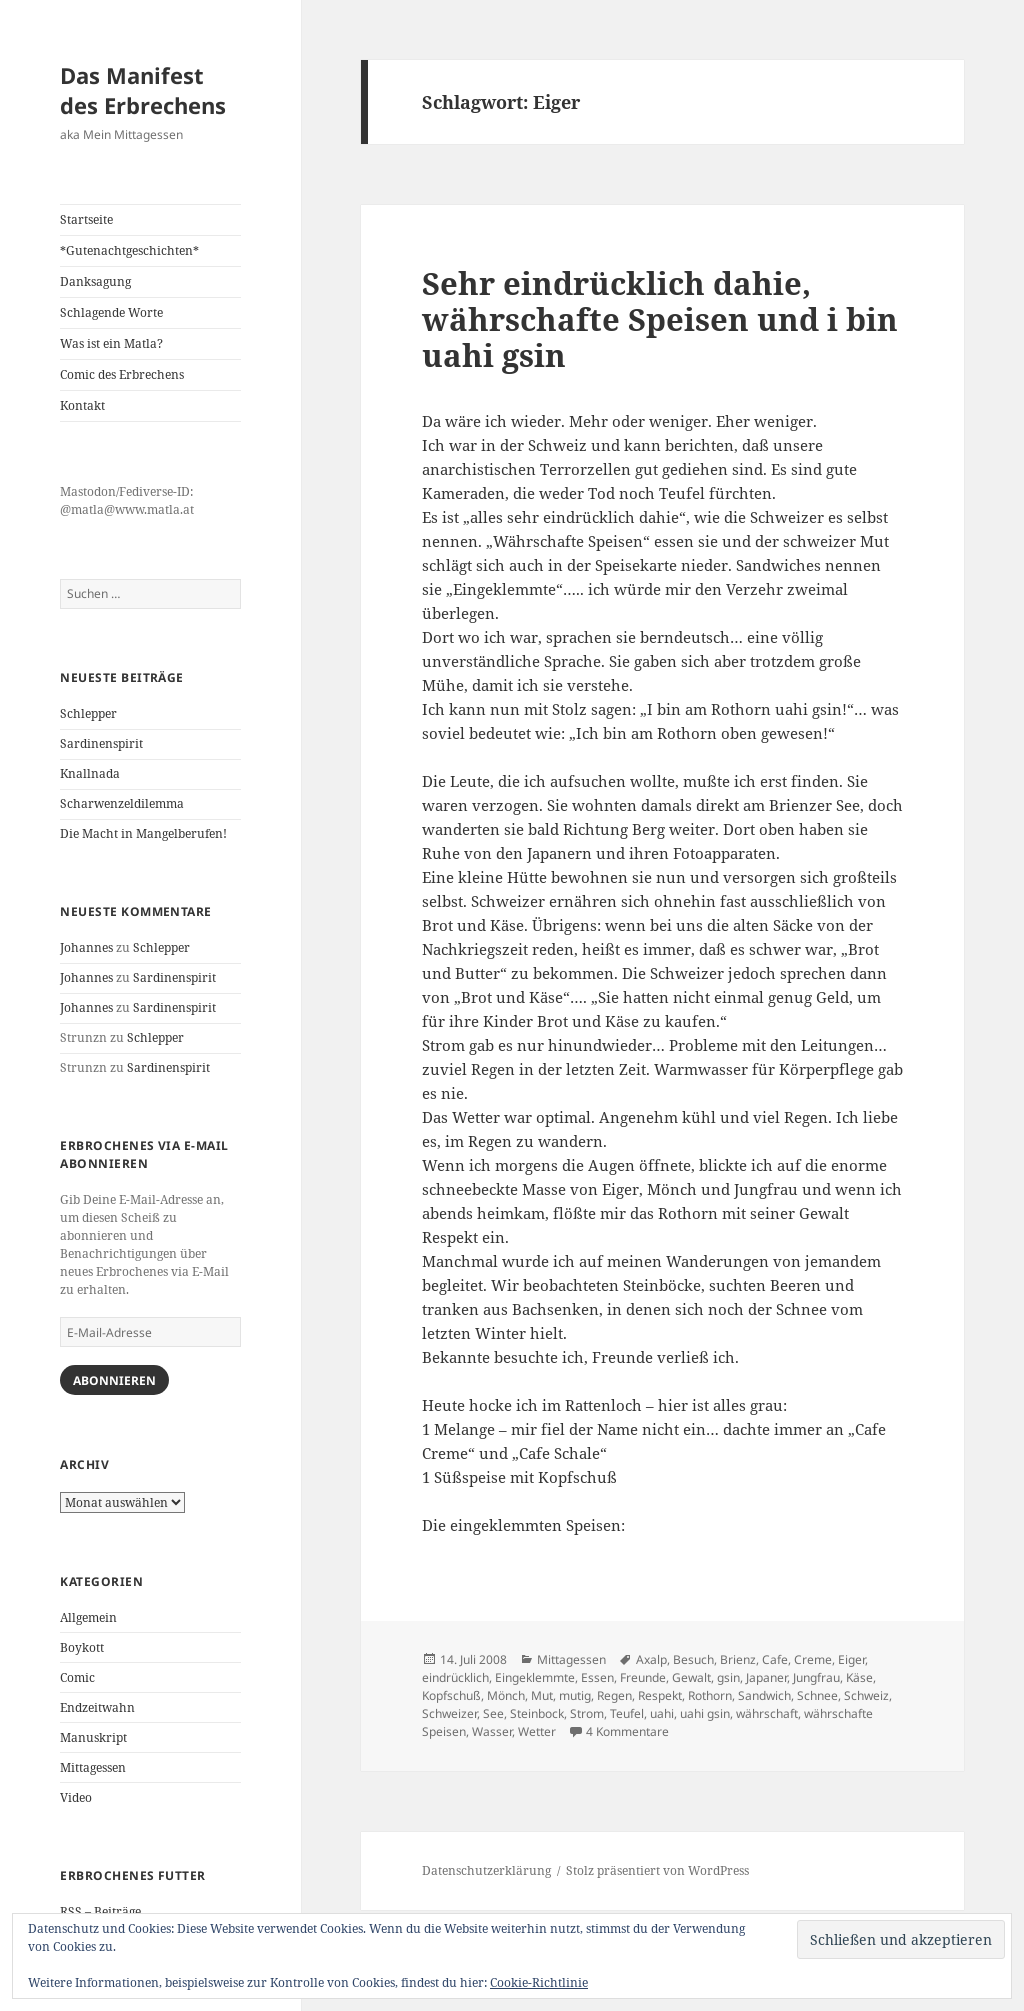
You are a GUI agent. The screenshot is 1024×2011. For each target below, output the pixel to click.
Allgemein (88, 1617)
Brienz (738, 1659)
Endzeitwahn (97, 1707)
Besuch (693, 1659)
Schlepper (88, 713)
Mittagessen (93, 1767)
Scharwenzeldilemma (122, 803)
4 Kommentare (627, 1731)
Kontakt (82, 405)
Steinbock (537, 1713)
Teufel (627, 1713)
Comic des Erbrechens (122, 374)
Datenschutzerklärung (486, 1870)
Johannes (86, 947)
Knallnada (90, 773)
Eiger (851, 1659)
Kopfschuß (451, 1695)
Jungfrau (816, 1677)
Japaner (766, 1677)
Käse (859, 1677)
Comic (77, 1677)
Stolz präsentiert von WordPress (657, 1870)
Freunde (643, 1677)
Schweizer (449, 1713)
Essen (597, 1677)
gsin (728, 1677)
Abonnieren (114, 1380)
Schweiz (866, 1695)
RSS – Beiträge (100, 1911)
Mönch (506, 1695)
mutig (575, 1695)
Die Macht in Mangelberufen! (143, 833)
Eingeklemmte (535, 1677)
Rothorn (710, 1695)
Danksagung (95, 281)
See (493, 1713)
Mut (542, 1695)
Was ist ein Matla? (111, 343)
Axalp (651, 1659)
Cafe (775, 1659)
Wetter (537, 1731)
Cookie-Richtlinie (539, 1982)
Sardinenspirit (101, 743)
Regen (614, 1695)
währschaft (767, 1713)
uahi (662, 1713)
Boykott (82, 1647)
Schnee (817, 1695)
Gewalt (691, 1677)
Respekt (660, 1695)
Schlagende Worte (111, 312)
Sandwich (764, 1695)
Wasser (492, 1731)
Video (76, 1797)
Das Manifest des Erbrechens (143, 90)
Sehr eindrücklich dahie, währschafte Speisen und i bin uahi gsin (660, 319)
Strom (587, 1713)
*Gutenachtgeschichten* (129, 250)
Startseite (86, 219)
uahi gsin (705, 1713)
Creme (813, 1659)
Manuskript (93, 1737)
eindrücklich (455, 1677)
